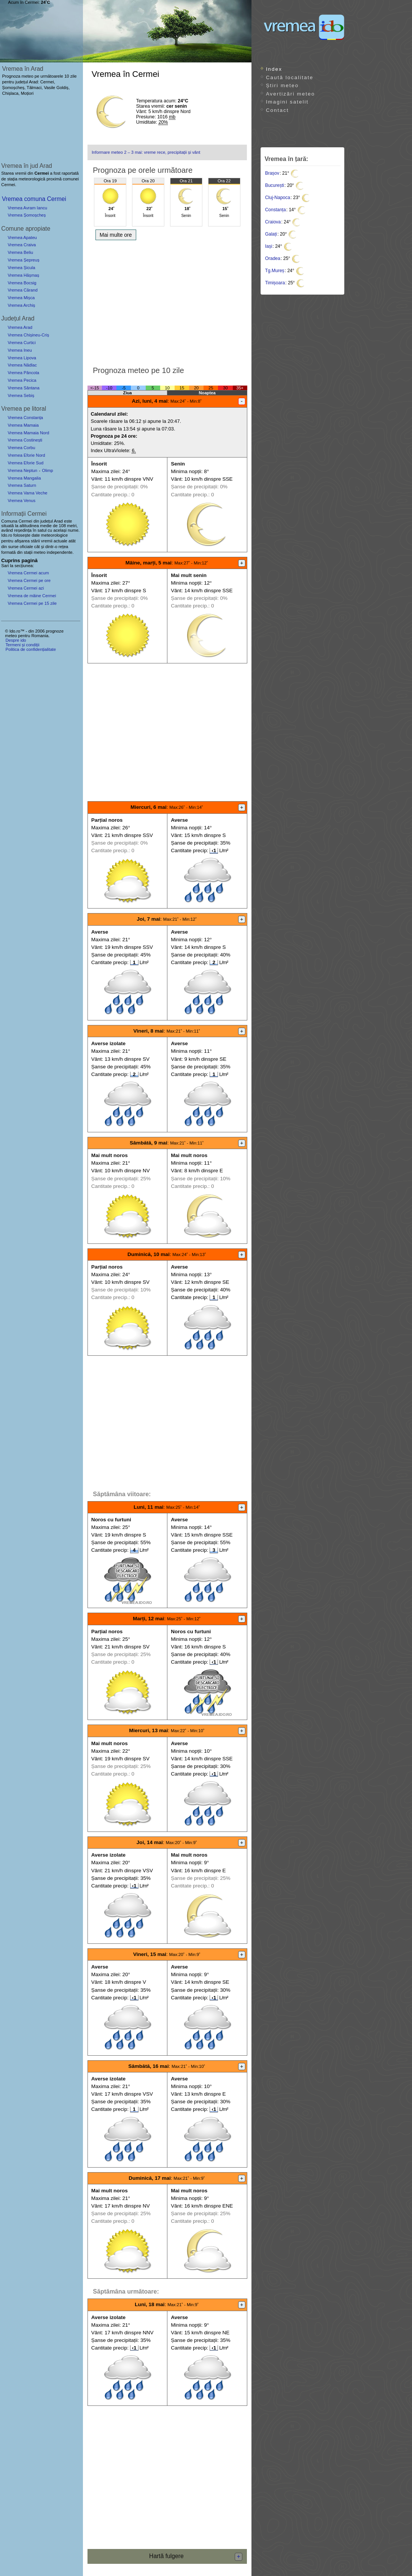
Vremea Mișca (21, 297)
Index (274, 69)
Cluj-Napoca (277, 197)
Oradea (272, 258)
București (274, 185)
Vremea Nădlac (22, 365)
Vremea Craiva (22, 244)
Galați (271, 234)
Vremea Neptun (22, 470)
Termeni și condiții (22, 644)
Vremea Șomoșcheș (27, 215)
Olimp (47, 470)
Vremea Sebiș (21, 395)
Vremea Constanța (25, 417)
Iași (268, 246)
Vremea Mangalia (24, 478)
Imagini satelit (287, 102)
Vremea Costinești (25, 440)
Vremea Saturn (22, 485)
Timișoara (275, 282)
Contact (277, 110)
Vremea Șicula (21, 267)
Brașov (272, 173)
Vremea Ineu (20, 350)
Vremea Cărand (23, 290)
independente (60, 552)
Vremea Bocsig (22, 283)
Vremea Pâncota (23, 372)
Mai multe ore (116, 235)
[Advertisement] (167, 300)
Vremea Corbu (21, 447)
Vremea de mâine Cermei (32, 595)
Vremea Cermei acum (28, 573)
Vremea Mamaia (23, 425)
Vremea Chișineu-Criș (28, 335)
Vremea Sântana (24, 388)
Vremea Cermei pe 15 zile (32, 603)
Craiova (273, 222)
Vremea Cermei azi (26, 588)
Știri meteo (282, 85)
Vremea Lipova (22, 357)
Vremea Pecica (22, 380)
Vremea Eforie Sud (25, 463)
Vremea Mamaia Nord (28, 432)
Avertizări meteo (290, 94)
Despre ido (15, 640)
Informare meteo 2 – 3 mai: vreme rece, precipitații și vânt (146, 152)
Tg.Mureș (275, 270)
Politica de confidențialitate (30, 649)
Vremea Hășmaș (23, 275)
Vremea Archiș (21, 305)
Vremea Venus (21, 500)
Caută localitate (289, 77)
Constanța (275, 209)
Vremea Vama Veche (27, 493)
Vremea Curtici (22, 342)
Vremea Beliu (20, 252)
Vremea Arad (20, 327)
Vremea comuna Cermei (34, 199)
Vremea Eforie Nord (26, 455)
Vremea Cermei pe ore (29, 580)
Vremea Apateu (22, 237)
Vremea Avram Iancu (27, 208)
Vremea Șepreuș (24, 260)
